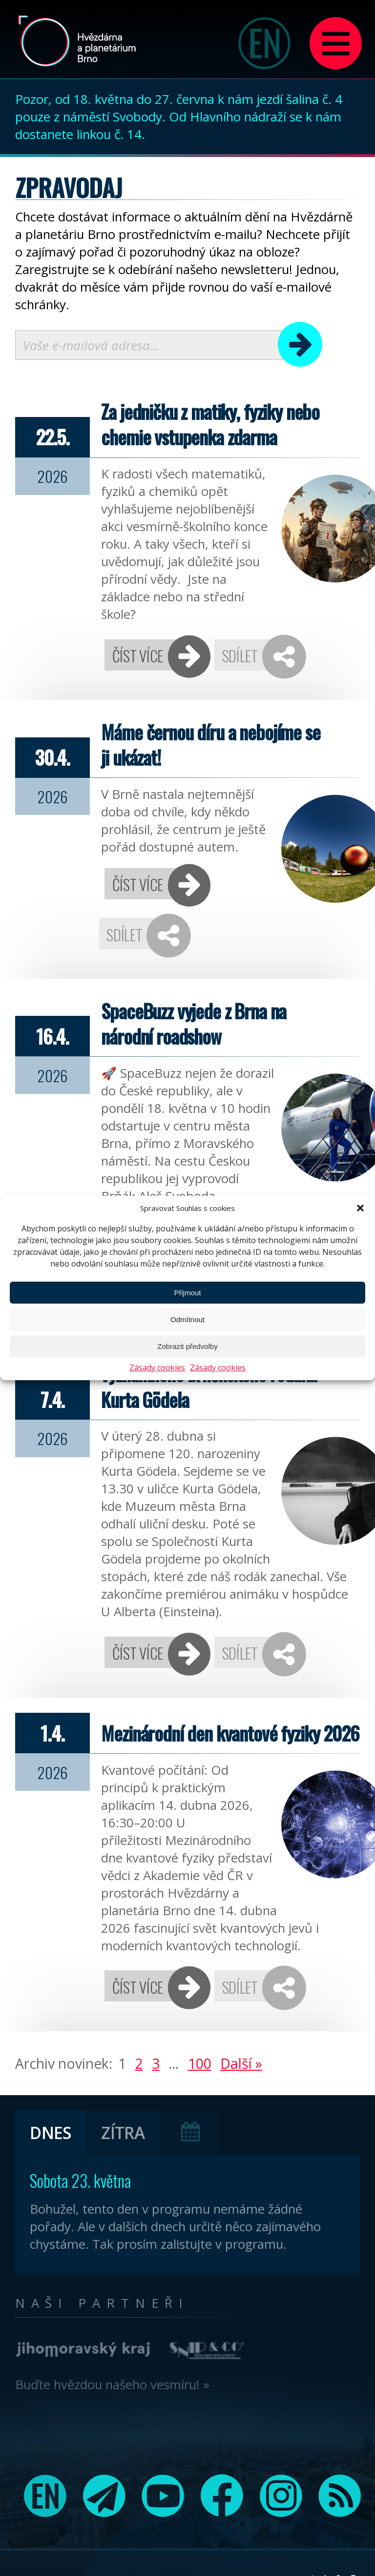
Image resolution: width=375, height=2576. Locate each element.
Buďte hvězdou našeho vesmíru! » (112, 2384)
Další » (241, 2063)
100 (199, 2063)
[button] (360, 1208)
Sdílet (240, 655)
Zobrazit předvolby (187, 1346)
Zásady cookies (157, 1367)
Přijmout (187, 1292)
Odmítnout (187, 1319)
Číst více (137, 655)
